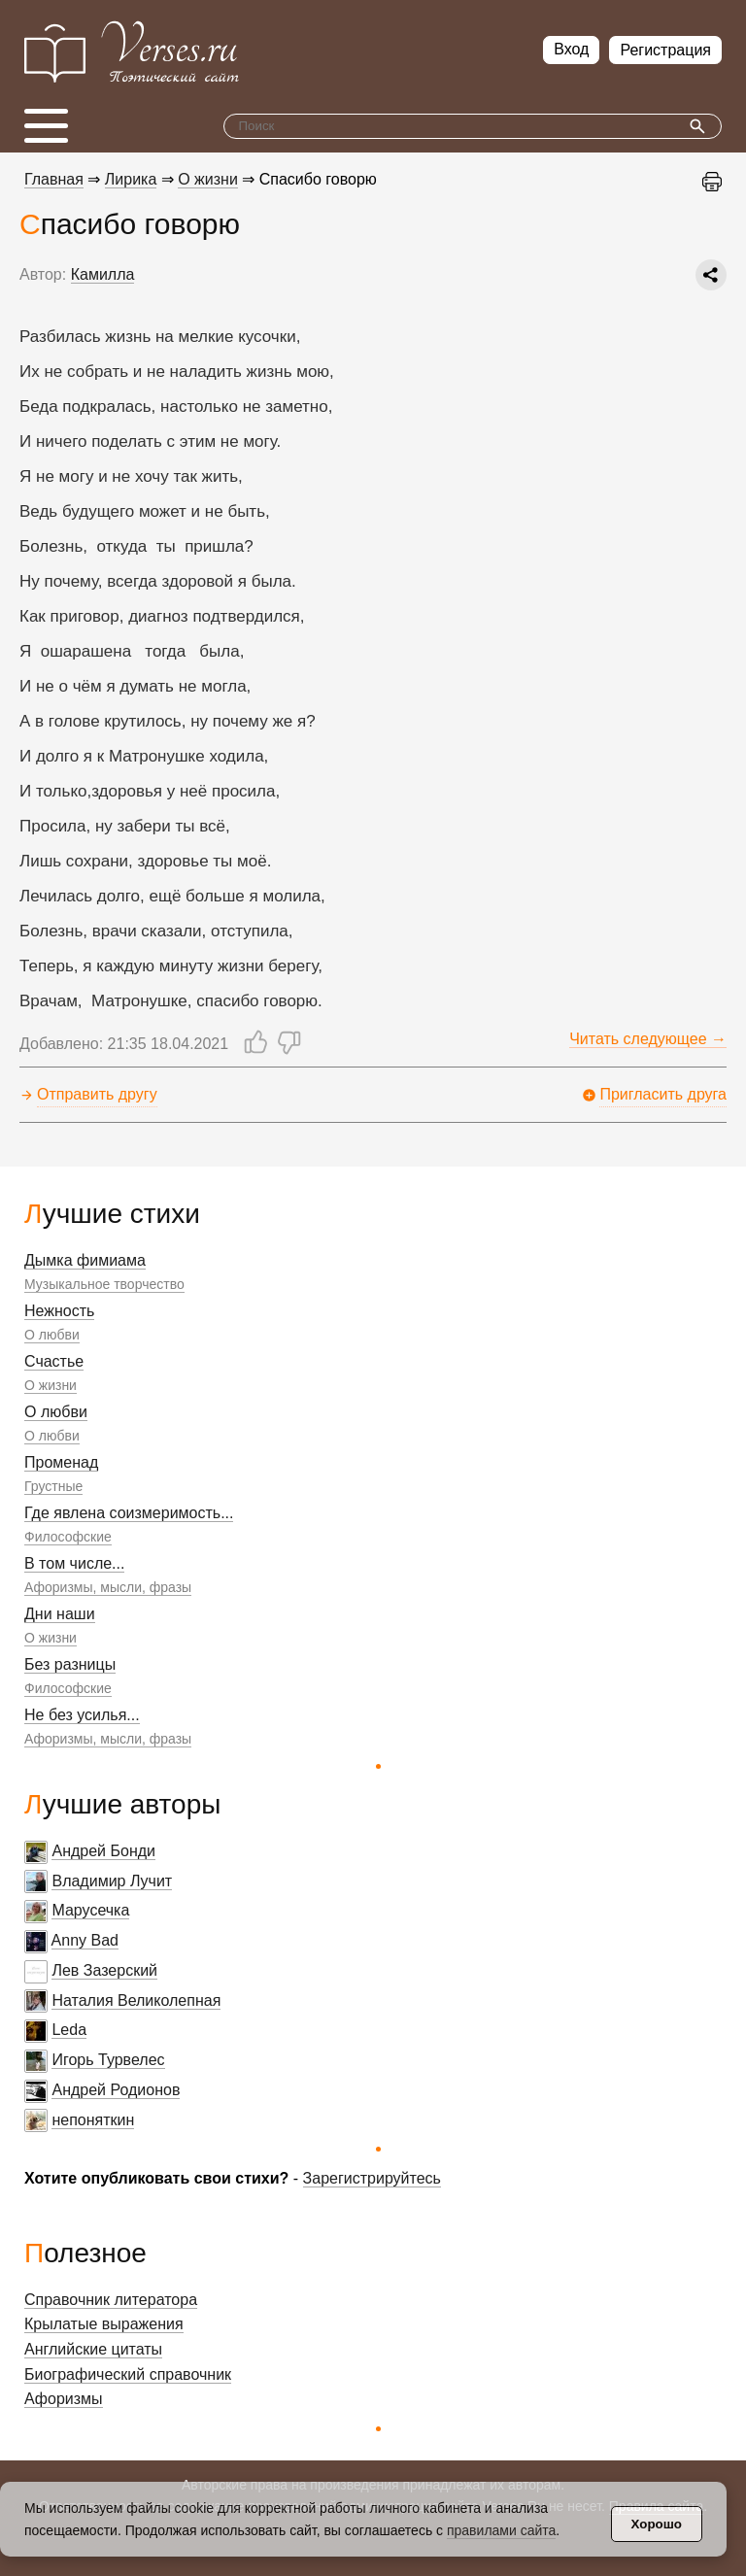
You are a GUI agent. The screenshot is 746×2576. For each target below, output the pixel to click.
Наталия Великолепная (135, 2000)
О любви (52, 1334)
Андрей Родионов (115, 2090)
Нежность (59, 1311)
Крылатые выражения (104, 2324)
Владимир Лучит (111, 1881)
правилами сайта (501, 2530)
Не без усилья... (82, 1715)
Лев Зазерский (104, 1970)
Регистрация (665, 50)
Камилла (103, 274)
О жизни (50, 1385)
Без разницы (70, 1664)
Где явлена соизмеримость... (128, 1513)
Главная (54, 179)
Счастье (54, 1361)
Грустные (53, 1486)
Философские (68, 1536)
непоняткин (92, 2120)
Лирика (131, 179)
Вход (571, 49)
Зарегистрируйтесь (372, 2178)
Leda (68, 2029)
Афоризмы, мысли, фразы (107, 1587)
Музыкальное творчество (104, 1284)
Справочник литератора (110, 2299)
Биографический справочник (127, 2374)
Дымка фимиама (85, 1260)
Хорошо (656, 2524)
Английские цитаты (93, 2349)
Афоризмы (63, 2398)
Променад (61, 1462)
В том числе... (74, 1563)
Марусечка (90, 1910)
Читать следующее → (648, 1039)
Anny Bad (85, 1940)
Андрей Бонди (103, 1851)
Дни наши (59, 1614)
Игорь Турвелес (107, 2059)
